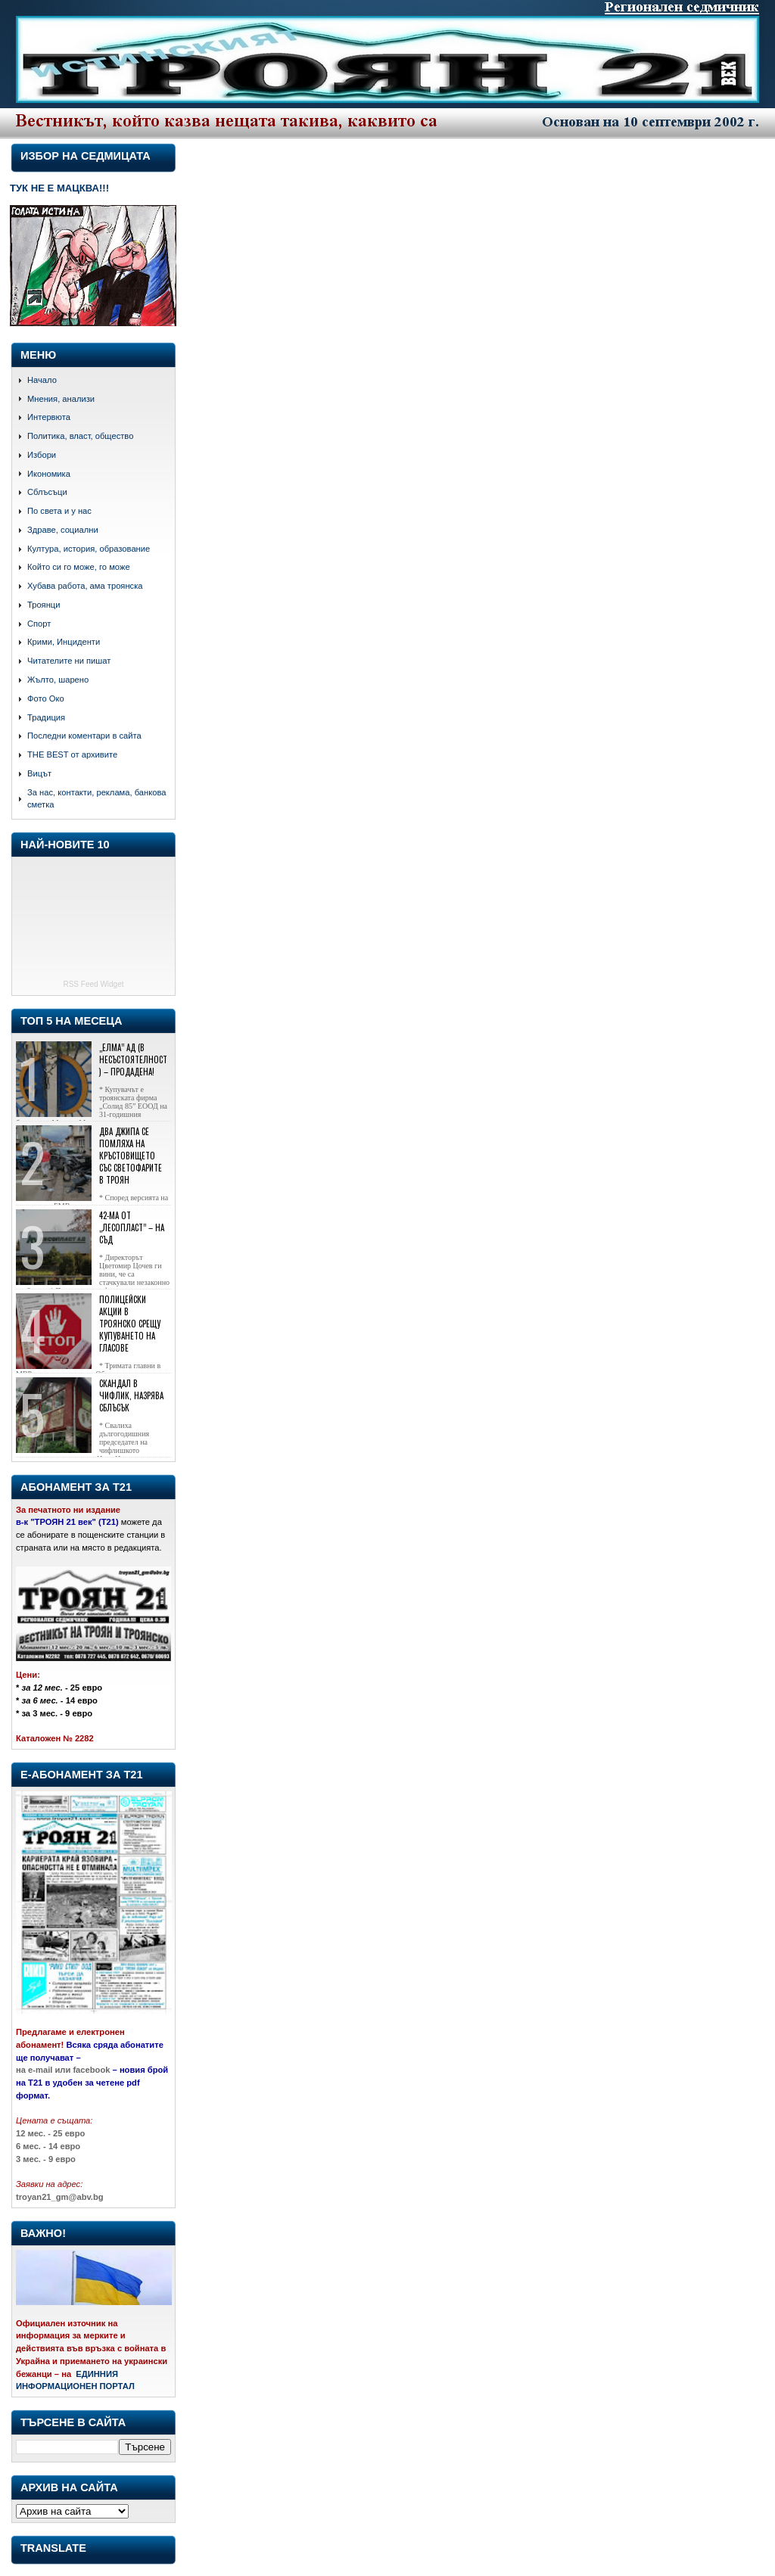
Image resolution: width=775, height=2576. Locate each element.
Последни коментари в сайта (84, 735)
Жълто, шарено (58, 679)
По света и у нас (59, 510)
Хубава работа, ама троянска (85, 585)
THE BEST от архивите (72, 754)
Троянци (43, 604)
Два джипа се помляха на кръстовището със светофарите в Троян (130, 1155)
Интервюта (48, 417)
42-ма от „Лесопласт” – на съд (131, 1227)
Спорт (39, 623)
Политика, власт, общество (80, 435)
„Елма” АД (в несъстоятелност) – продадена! (133, 1059)
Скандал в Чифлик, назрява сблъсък (131, 1395)
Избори (41, 454)
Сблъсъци (47, 491)
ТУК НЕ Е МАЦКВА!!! (59, 188)
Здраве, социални (62, 529)
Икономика (48, 473)
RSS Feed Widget (93, 984)
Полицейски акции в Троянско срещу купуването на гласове (129, 1323)
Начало (42, 379)
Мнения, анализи (61, 398)
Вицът (39, 773)
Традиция (46, 717)
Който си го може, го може (78, 566)
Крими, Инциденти (63, 641)
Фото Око (45, 698)
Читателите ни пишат (68, 660)
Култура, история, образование (88, 548)
